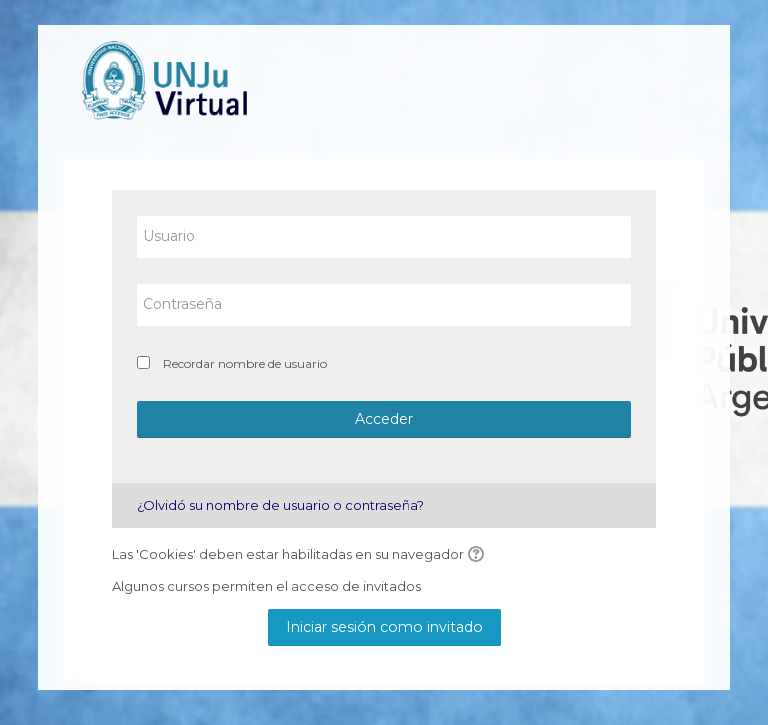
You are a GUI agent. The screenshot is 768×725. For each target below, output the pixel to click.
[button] (479, 555)
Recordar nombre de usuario (245, 363)
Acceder (384, 419)
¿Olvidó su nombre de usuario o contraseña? (280, 505)
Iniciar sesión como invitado (384, 627)
